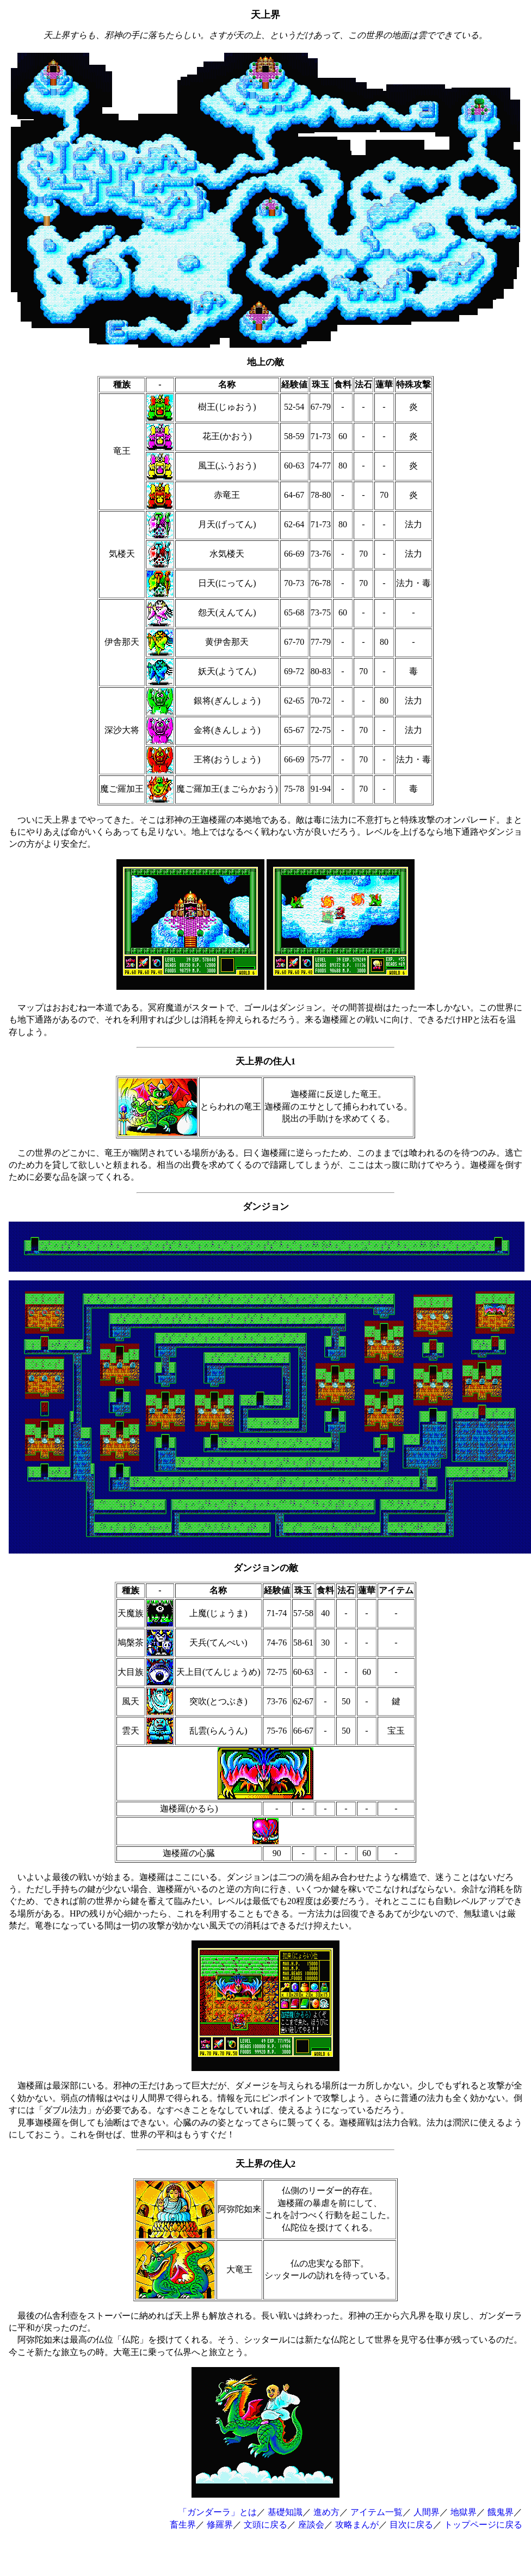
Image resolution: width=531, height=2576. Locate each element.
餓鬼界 (500, 2512)
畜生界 (183, 2524)
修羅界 (220, 2524)
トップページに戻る (483, 2524)
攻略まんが (357, 2524)
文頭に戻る (265, 2524)
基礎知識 (285, 2512)
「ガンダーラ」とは (217, 2512)
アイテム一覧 (376, 2512)
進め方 (326, 2512)
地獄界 (463, 2512)
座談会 (311, 2524)
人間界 (426, 2512)
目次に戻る (411, 2524)
